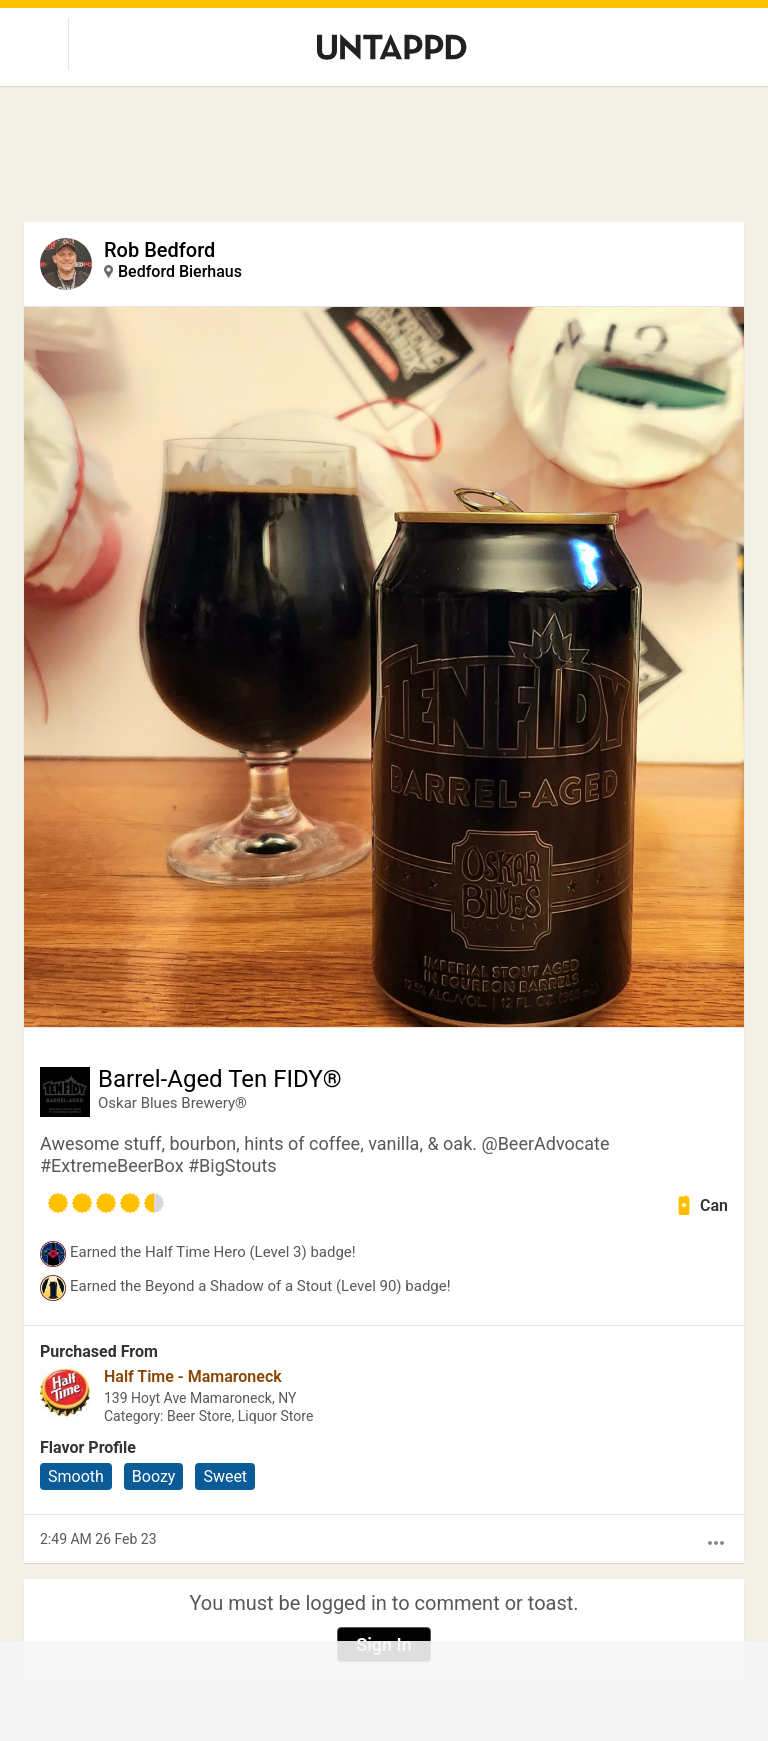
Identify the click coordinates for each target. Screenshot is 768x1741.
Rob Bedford (159, 250)
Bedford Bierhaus (180, 271)
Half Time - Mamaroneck (193, 1376)
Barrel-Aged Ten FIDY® (220, 1079)
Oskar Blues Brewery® (172, 1103)
